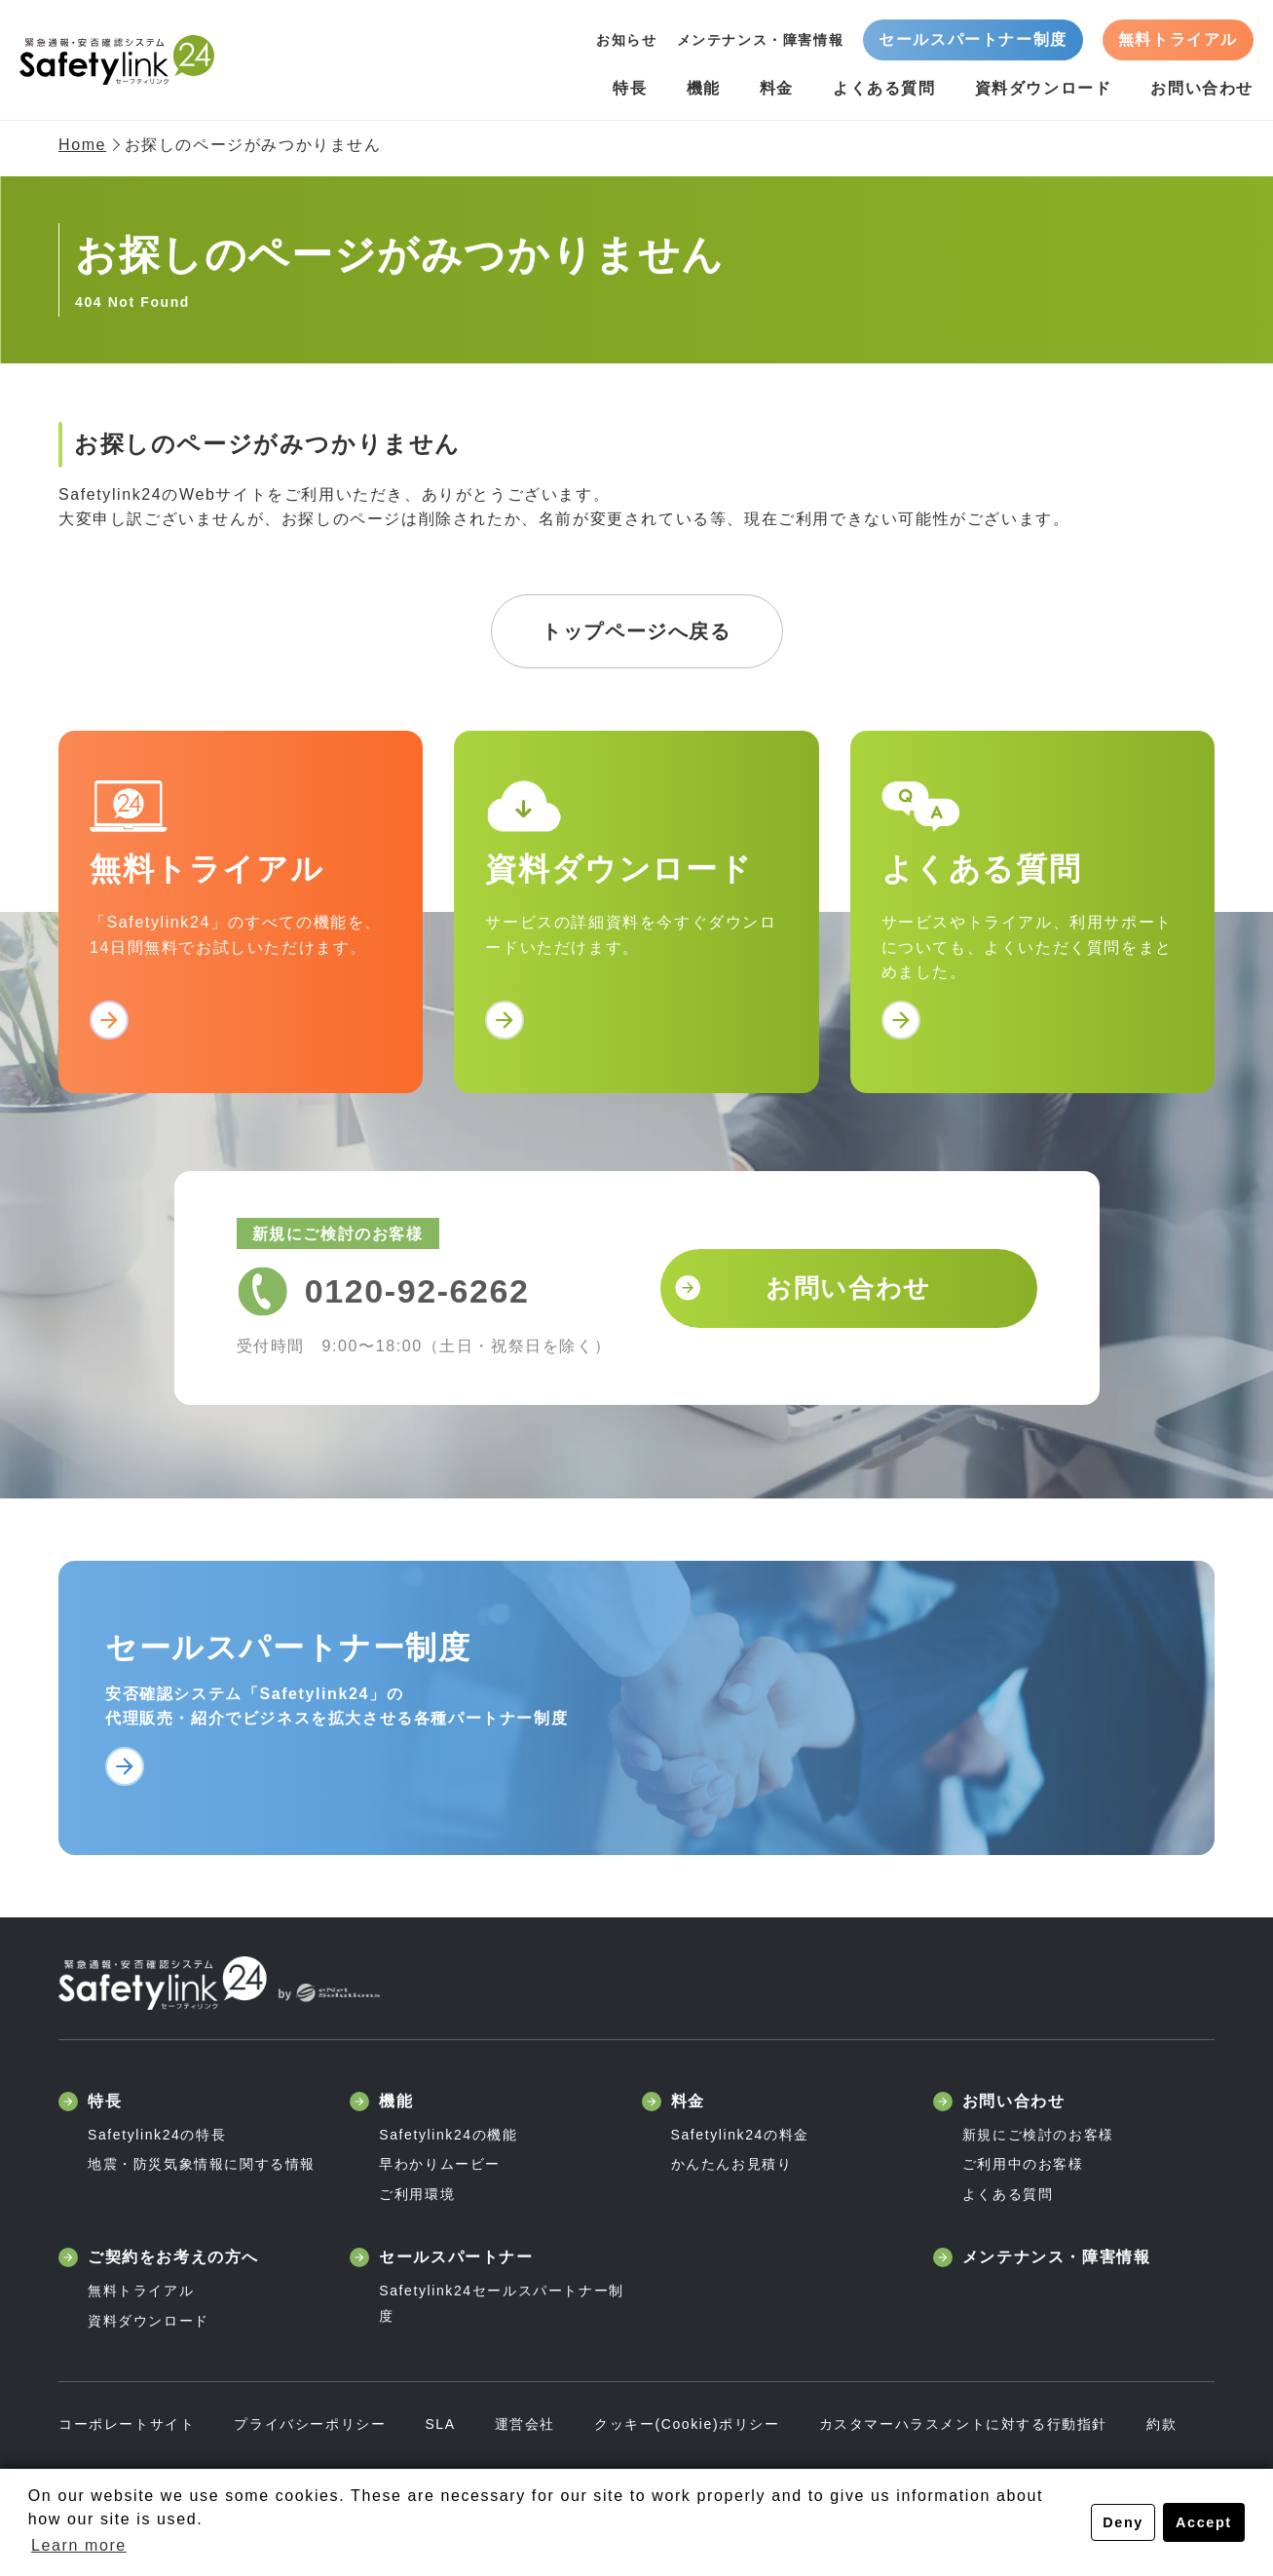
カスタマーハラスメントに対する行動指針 (963, 2424)
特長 (630, 88)
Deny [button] (1123, 2522)
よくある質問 (884, 88)
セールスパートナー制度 (973, 39)
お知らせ (626, 40)
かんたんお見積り (732, 2164)
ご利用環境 (417, 2194)
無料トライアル (1178, 39)
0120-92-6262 (417, 1290)
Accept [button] (1204, 2522)
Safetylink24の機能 (448, 2134)
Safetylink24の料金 (740, 2134)
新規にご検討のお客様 (1038, 2134)
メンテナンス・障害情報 (760, 40)
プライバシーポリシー (310, 2424)
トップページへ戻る (636, 631)
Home (82, 144)
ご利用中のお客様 (1023, 2164)
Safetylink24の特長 (157, 2134)
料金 (777, 88)
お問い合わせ (1202, 88)
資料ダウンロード (1043, 88)
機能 (704, 88)
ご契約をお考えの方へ (158, 2257)
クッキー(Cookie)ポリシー (687, 2424)
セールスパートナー (441, 2257)
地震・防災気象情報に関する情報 (202, 2164)
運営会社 (525, 2424)
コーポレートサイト (126, 2424)
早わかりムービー (440, 2164)
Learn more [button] (79, 2545)
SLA (440, 2424)
